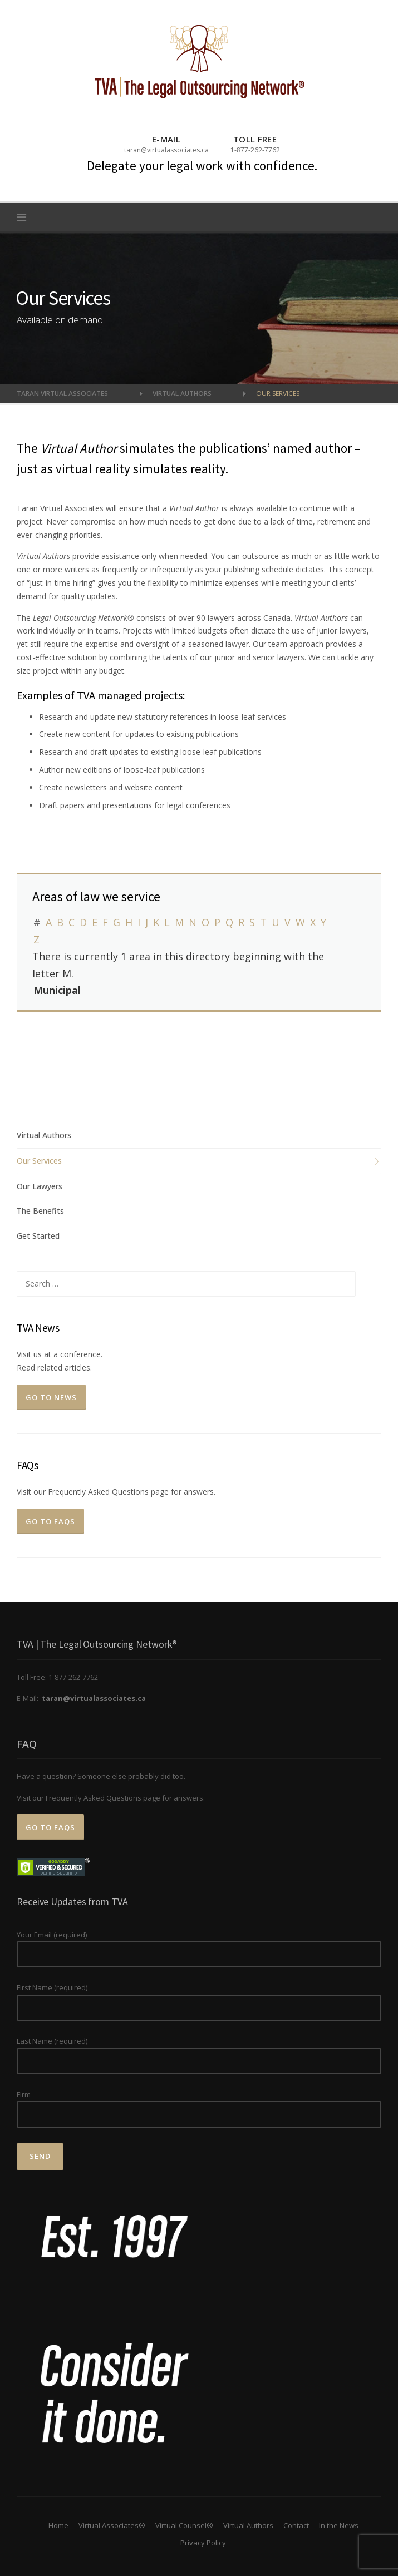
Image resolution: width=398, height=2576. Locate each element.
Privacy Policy (203, 2543)
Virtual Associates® (111, 2525)
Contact (296, 2525)
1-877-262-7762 (255, 150)
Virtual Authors (44, 1135)
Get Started (38, 1235)
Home (58, 2525)
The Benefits (40, 1210)
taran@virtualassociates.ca (166, 150)
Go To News (51, 1397)
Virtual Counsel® (184, 2525)
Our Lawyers (39, 1186)
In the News (338, 2525)
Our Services (39, 1160)
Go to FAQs (50, 1521)
